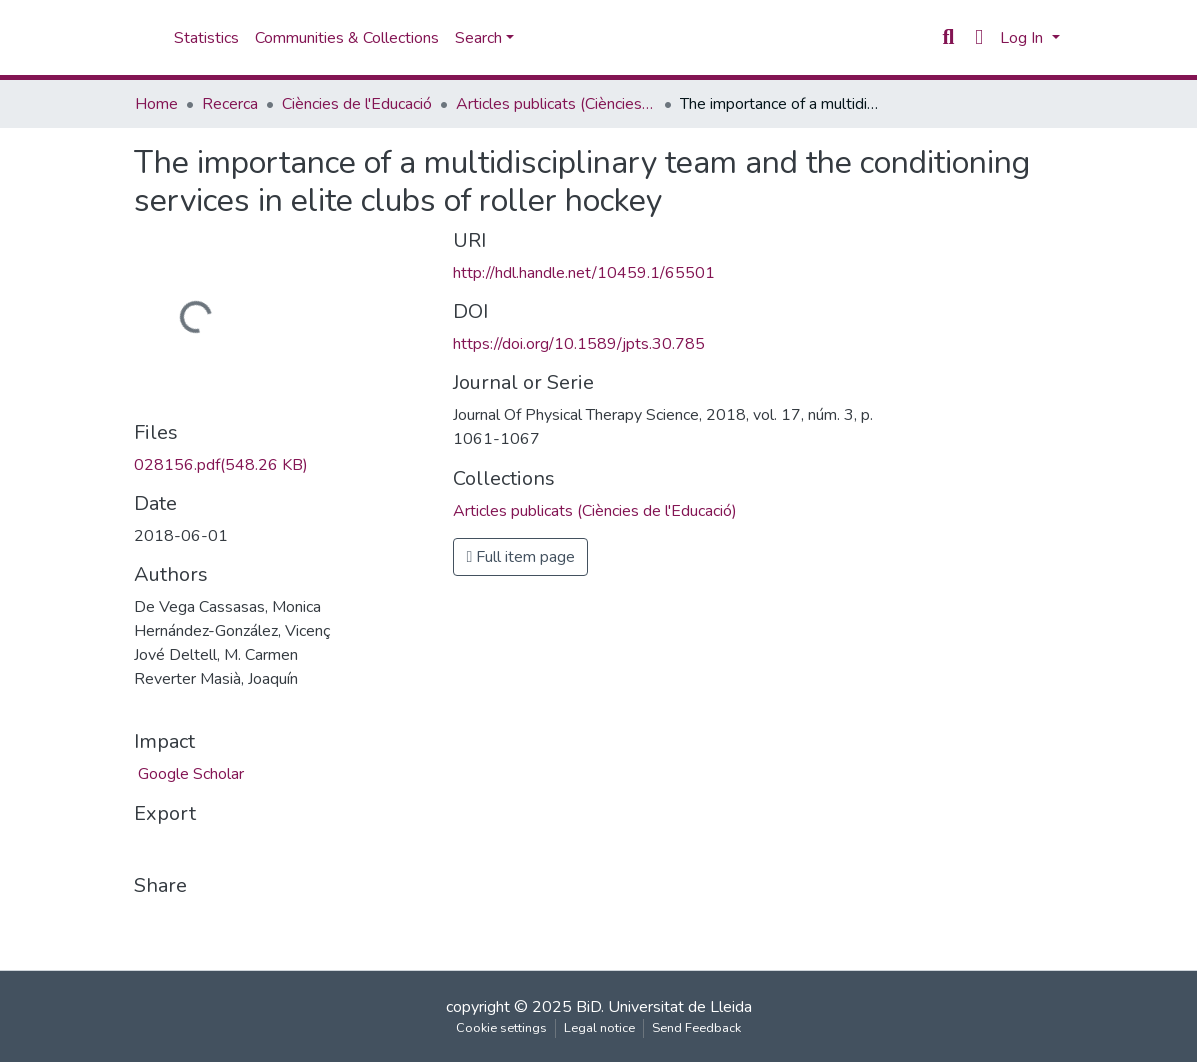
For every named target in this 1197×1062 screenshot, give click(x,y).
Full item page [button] (520, 557)
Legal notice (599, 1028)
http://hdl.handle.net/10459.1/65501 (584, 273)
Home (156, 104)
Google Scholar (189, 774)
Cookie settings (501, 1028)
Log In (1023, 38)
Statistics (206, 38)
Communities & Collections (347, 38)
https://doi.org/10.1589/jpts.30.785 (579, 344)
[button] (979, 38)
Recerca (230, 104)
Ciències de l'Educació (357, 104)
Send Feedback (696, 1028)
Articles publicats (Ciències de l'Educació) (556, 104)
